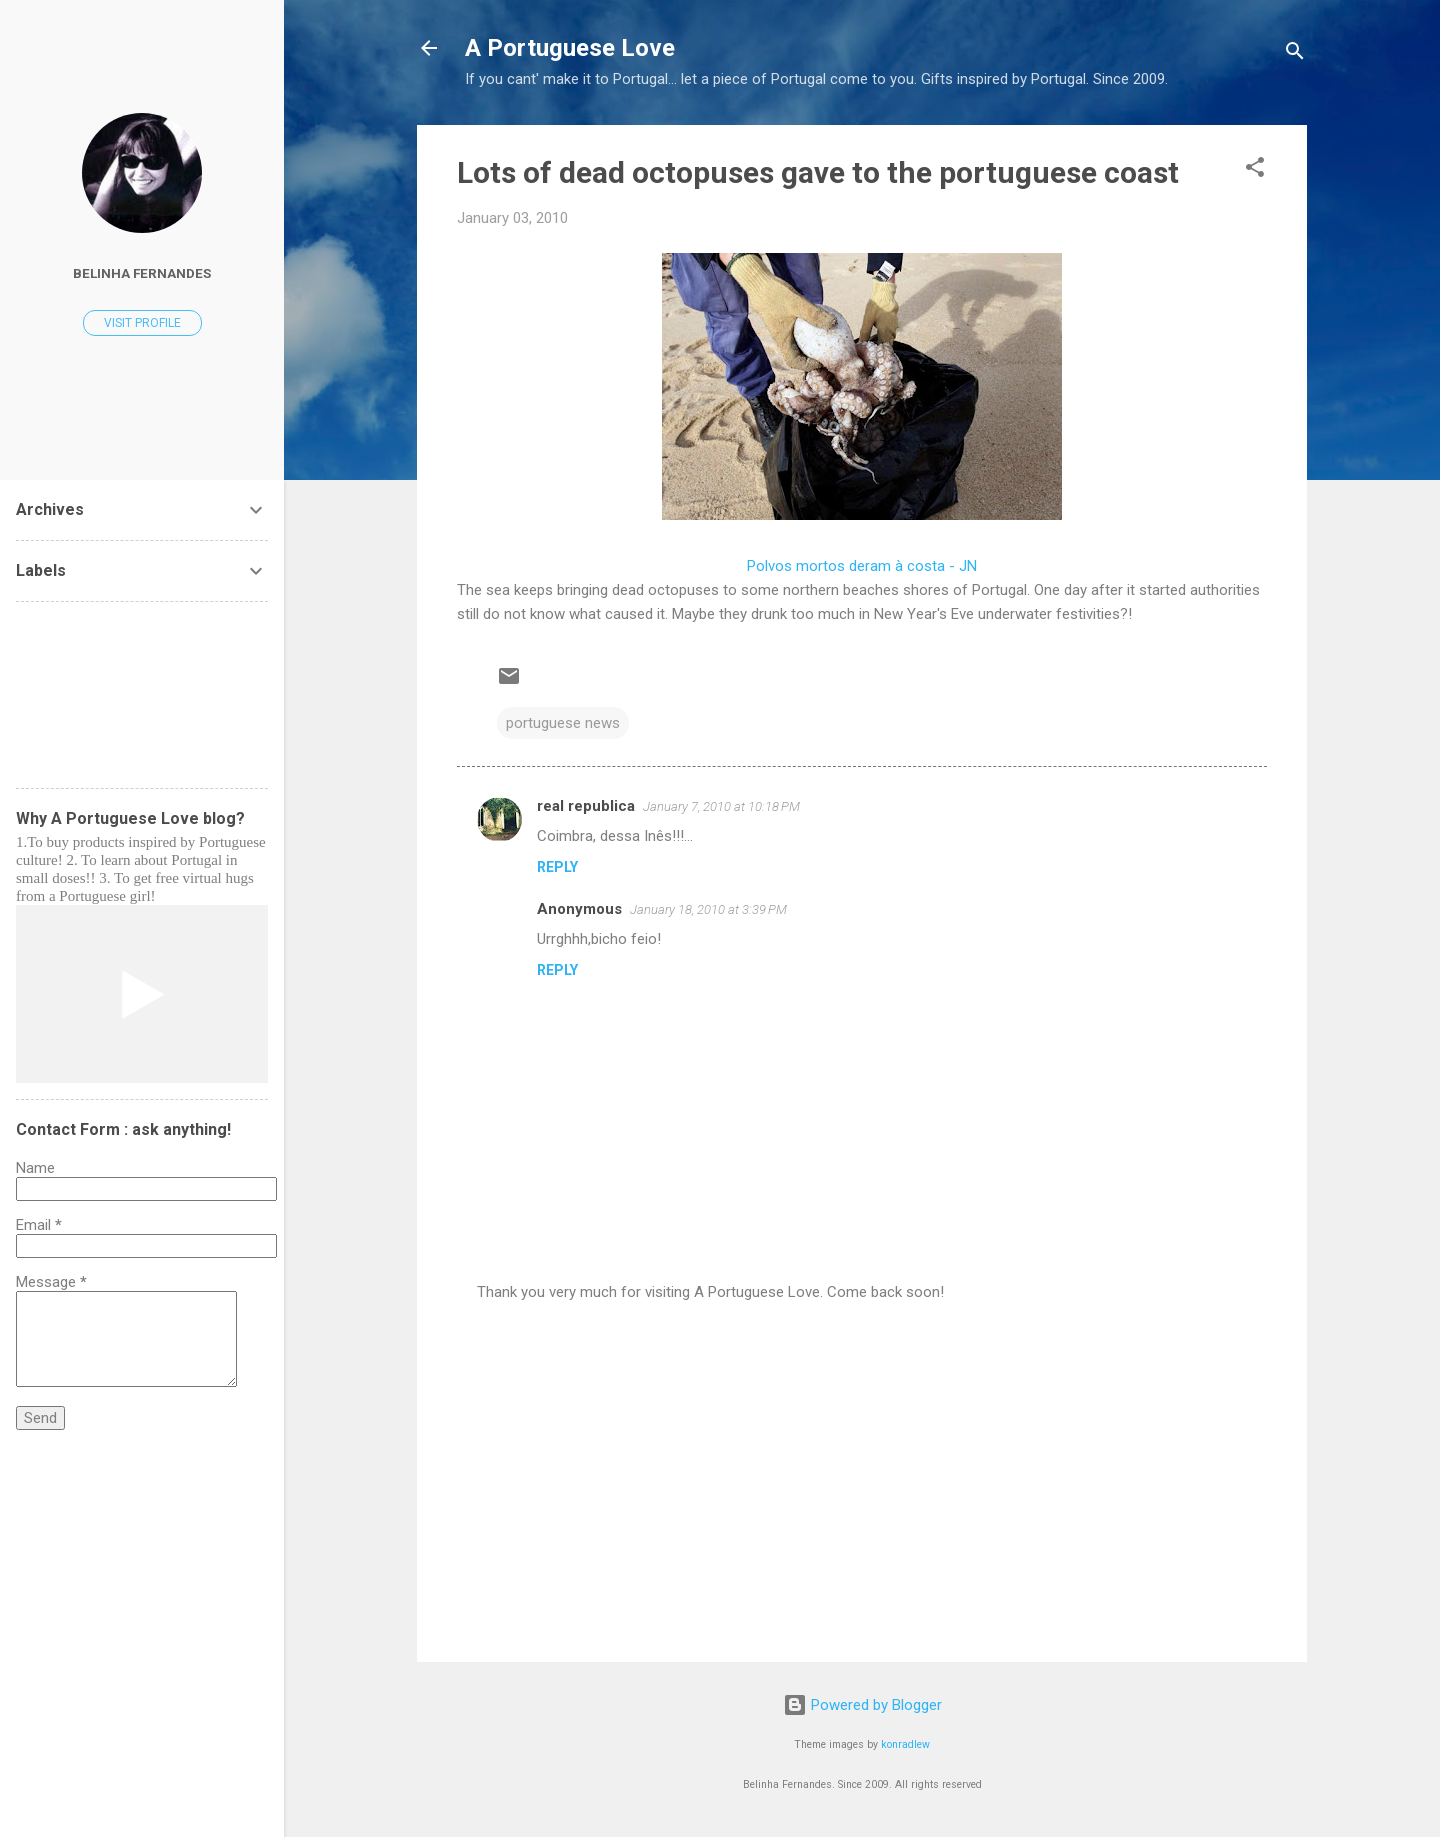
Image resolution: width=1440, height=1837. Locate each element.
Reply (557, 867)
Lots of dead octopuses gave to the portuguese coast (818, 172)
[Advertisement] (862, 1476)
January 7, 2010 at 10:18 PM (721, 806)
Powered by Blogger (862, 1705)
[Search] (1295, 54)
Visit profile (142, 323)
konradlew (905, 1744)
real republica (586, 806)
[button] (1255, 170)
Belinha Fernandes (142, 273)
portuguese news (563, 723)
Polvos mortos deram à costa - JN (862, 566)
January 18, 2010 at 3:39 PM (708, 909)
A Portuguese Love (570, 48)
